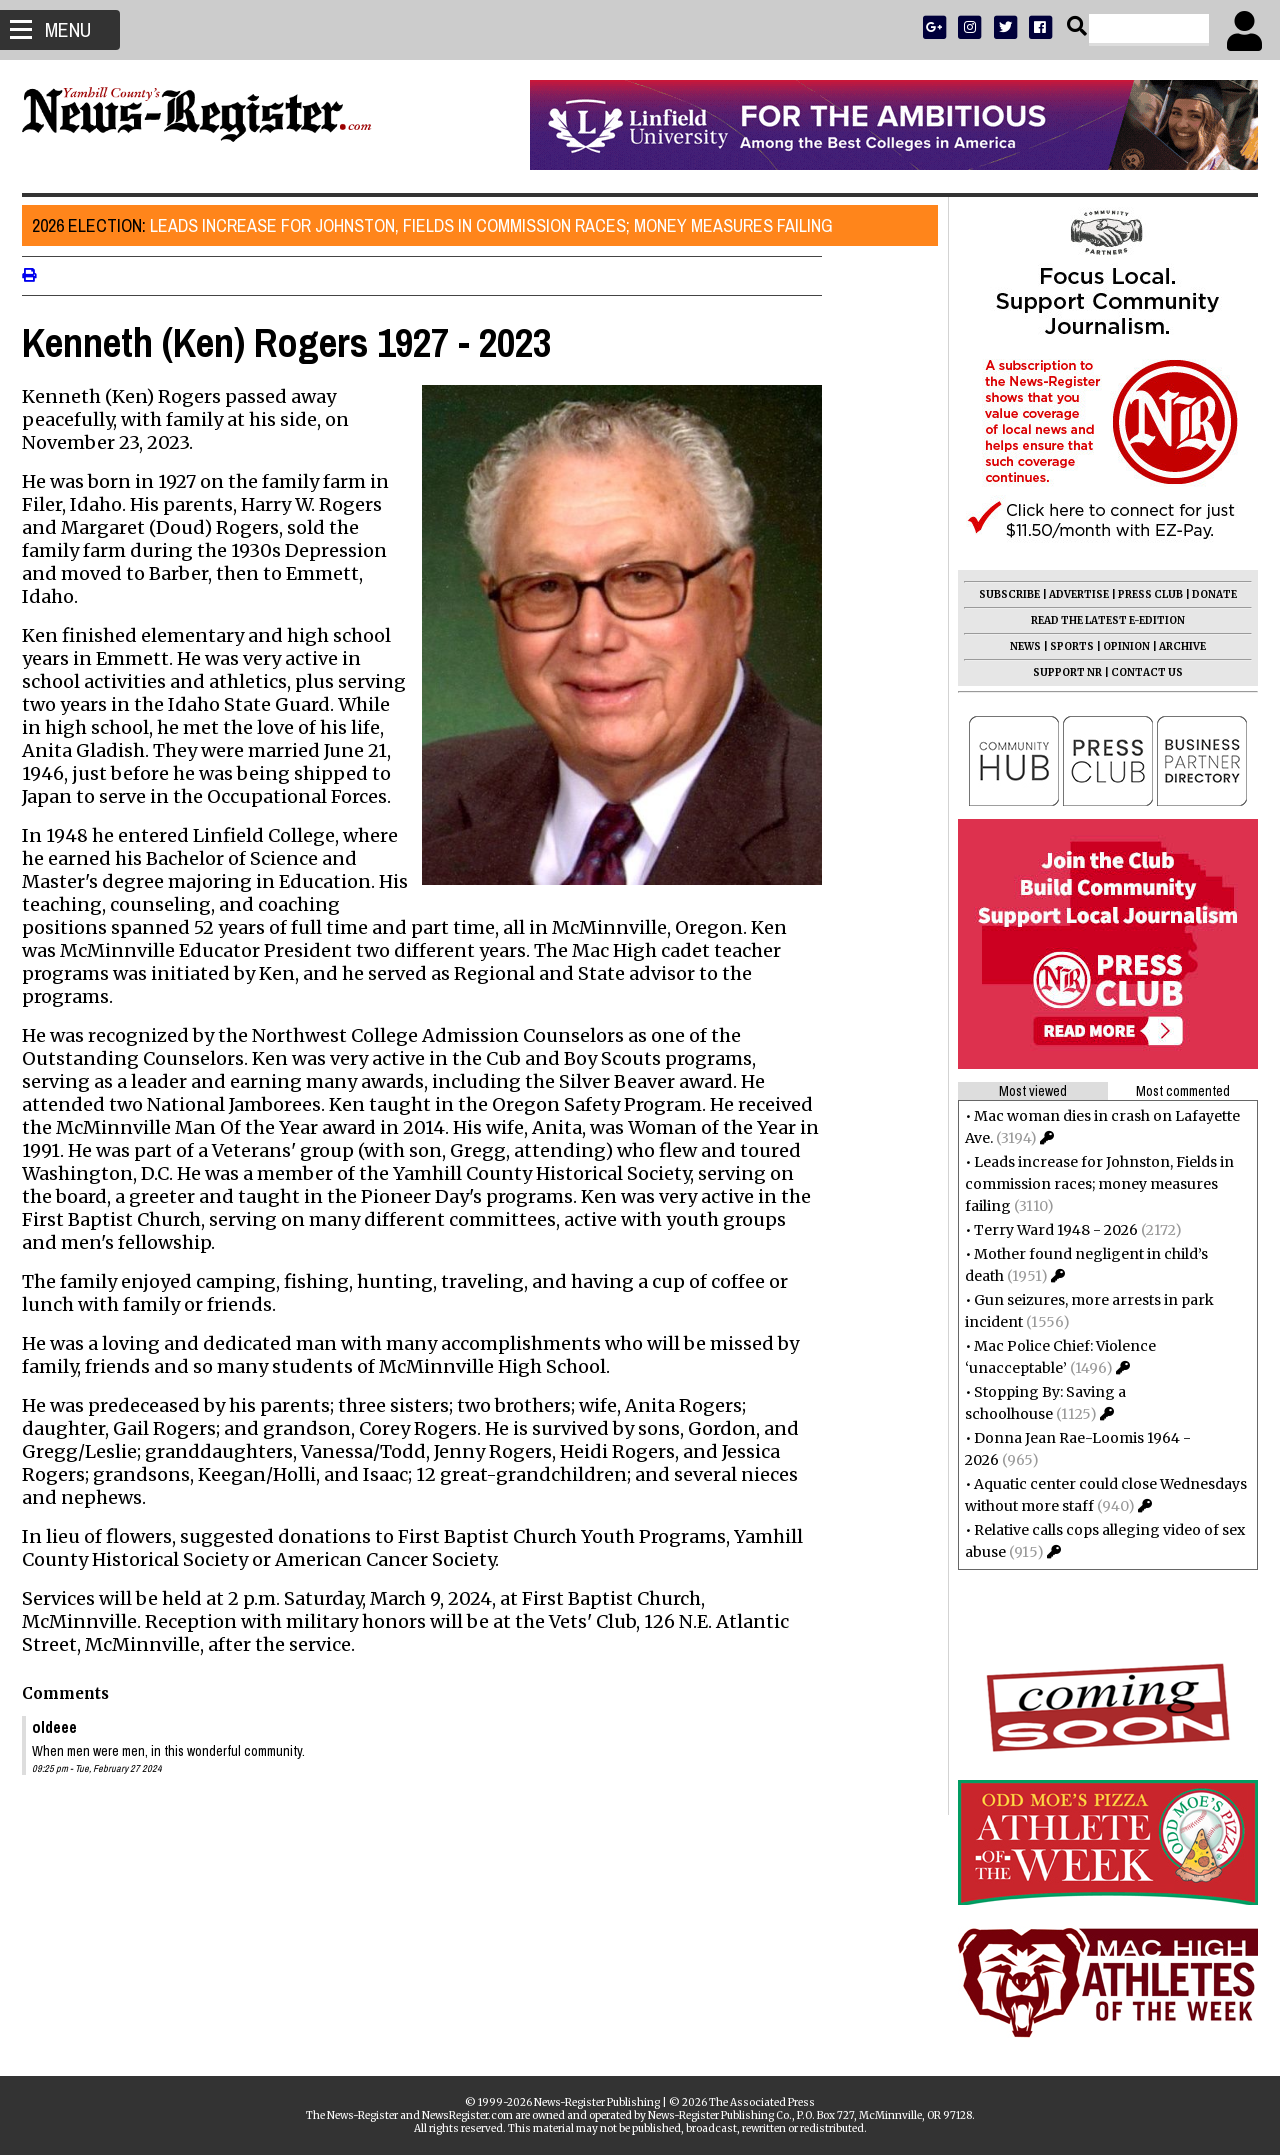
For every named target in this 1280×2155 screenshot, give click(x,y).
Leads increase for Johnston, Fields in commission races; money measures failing (440, 225)
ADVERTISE (1071, 594)
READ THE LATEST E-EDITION (1100, 620)
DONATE (1206, 594)
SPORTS (1064, 646)
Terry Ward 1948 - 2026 (1048, 1230)
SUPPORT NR (1059, 672)
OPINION (1118, 646)
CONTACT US (1139, 672)
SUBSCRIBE (1001, 594)
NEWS (1017, 646)
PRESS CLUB (1142, 594)
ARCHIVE (1174, 646)
